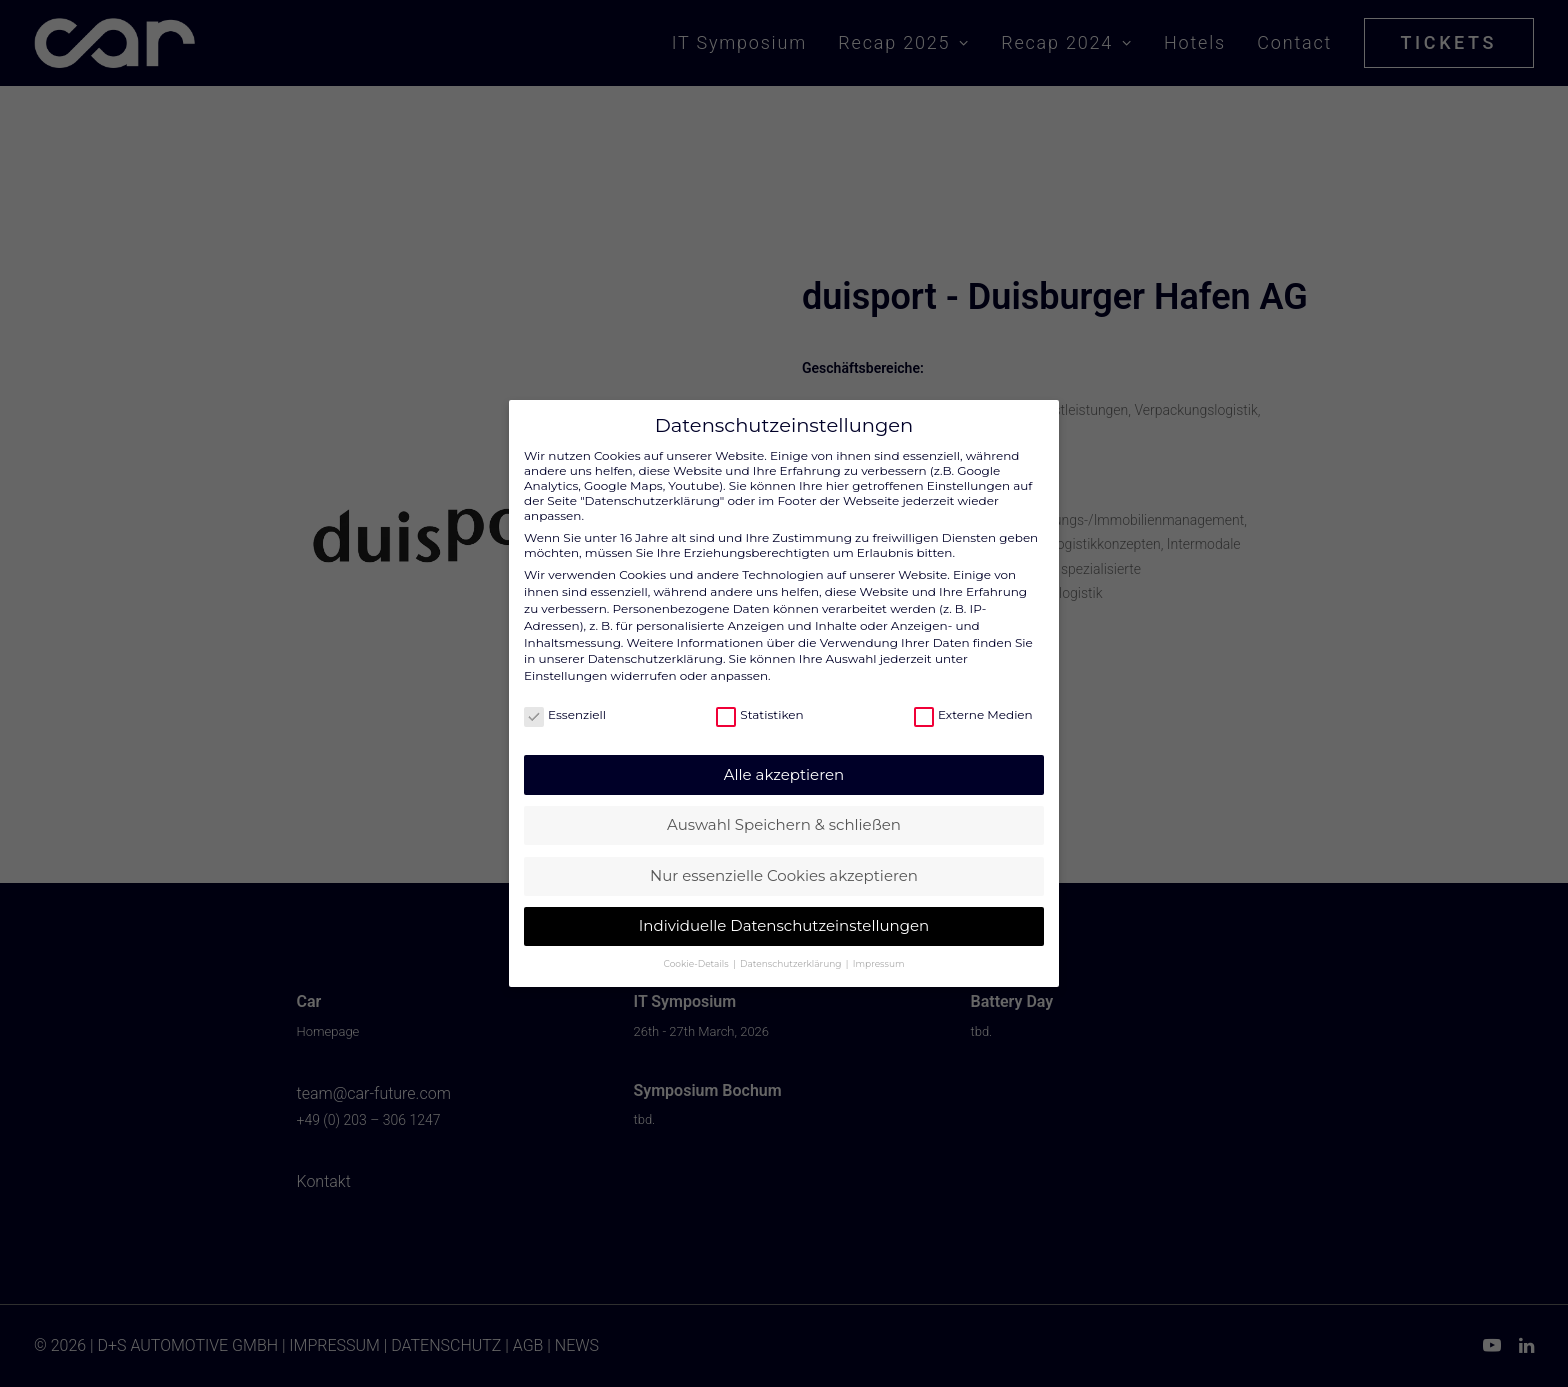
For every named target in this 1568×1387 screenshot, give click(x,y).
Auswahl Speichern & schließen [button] (784, 807)
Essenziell (565, 697)
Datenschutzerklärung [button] (792, 946)
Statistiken (759, 697)
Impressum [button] (879, 946)
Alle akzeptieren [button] (784, 757)
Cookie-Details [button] (697, 946)
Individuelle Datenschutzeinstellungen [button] (784, 908)
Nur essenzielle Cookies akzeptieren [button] (784, 858)
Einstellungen (565, 658)
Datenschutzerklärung (655, 641)
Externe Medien (973, 697)
